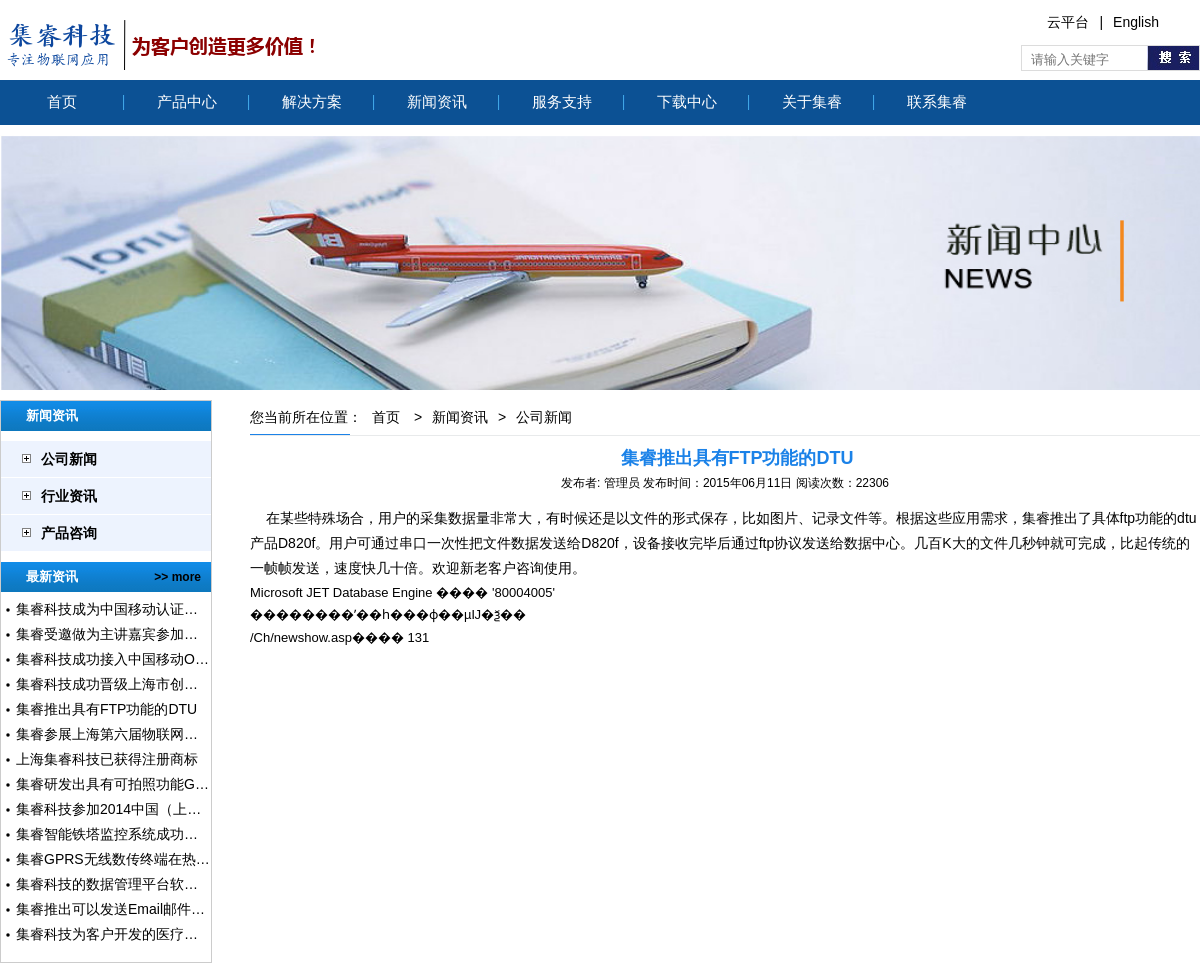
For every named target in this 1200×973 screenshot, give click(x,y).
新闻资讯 (437, 101)
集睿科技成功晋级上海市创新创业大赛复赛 (149, 684)
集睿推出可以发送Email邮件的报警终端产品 (152, 909)
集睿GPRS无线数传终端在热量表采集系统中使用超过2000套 (205, 859)
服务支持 (562, 101)
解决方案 (312, 101)
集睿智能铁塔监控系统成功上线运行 (128, 834)
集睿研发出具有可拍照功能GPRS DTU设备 (150, 784)
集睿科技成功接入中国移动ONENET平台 (143, 659)
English (1136, 22)
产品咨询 (69, 533)
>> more (177, 577)
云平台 (1068, 22)
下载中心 (687, 101)
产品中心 (187, 101)
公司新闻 (69, 459)
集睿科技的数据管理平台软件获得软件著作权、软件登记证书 (205, 884)
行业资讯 (69, 496)
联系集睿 (937, 101)
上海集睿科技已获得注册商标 (107, 759)
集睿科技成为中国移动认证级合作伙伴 (135, 609)
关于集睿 (812, 101)
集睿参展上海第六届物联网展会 (114, 734)
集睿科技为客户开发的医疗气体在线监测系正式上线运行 (191, 934)
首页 (62, 101)
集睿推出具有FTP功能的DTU (106, 709)
